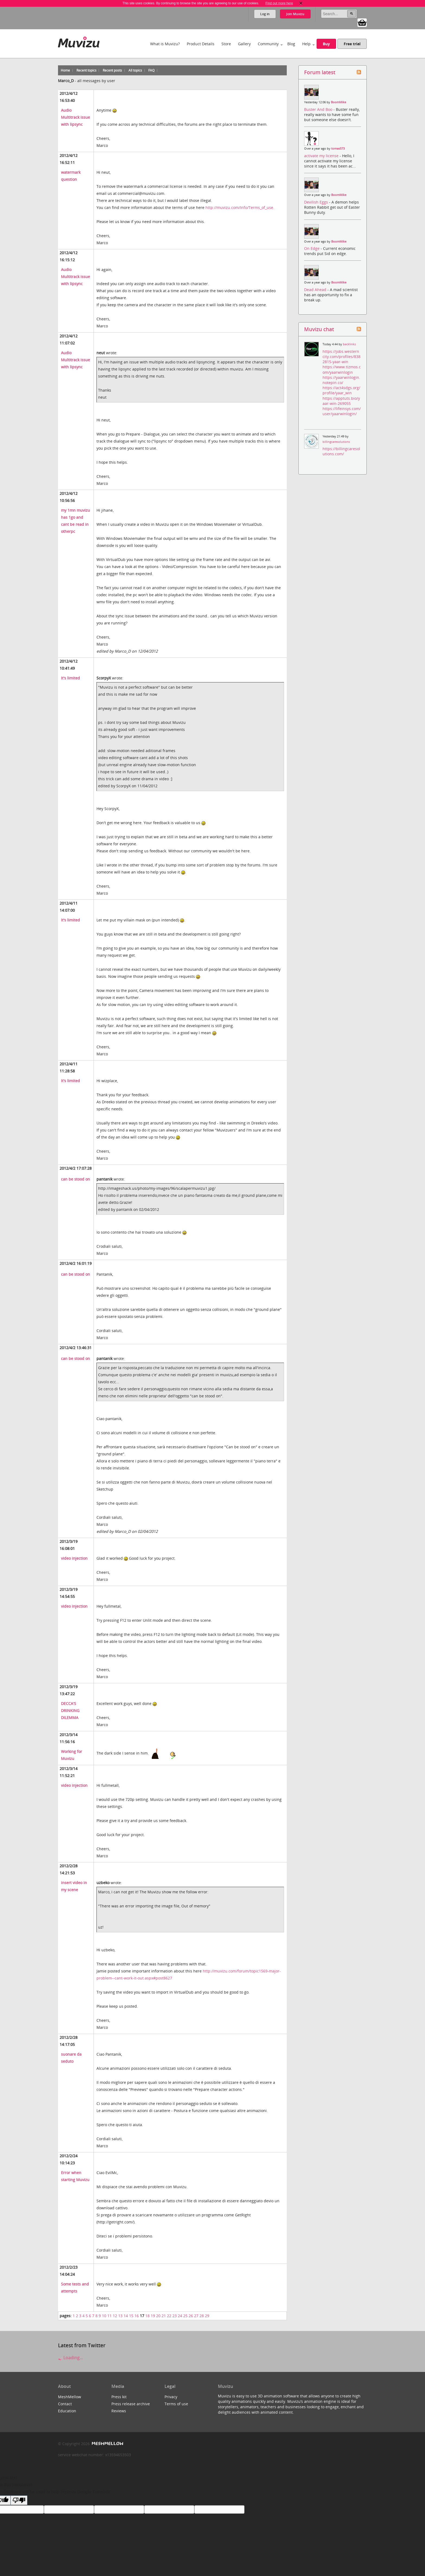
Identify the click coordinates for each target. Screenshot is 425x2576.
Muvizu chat (319, 329)
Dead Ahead (315, 289)
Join (295, 14)
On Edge (312, 248)
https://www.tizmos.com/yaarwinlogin (342, 369)
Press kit (119, 2396)
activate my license (322, 155)
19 (153, 2315)
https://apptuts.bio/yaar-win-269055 (341, 401)
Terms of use (176, 2403)
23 (174, 2315)
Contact (65, 2403)
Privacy (171, 2396)
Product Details (200, 43)
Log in (265, 14)
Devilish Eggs (316, 202)
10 (104, 2315)
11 (109, 2315)
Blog (291, 43)
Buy (326, 43)
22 (169, 2315)
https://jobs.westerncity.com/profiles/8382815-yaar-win (341, 356)
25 (185, 2315)
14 (126, 2315)
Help (306, 43)
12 (115, 2315)
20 (158, 2315)
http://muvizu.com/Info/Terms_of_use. (239, 207)
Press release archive (130, 2403)
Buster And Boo (318, 109)
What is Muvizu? (165, 43)
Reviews (118, 2410)
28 (201, 2315)
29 (207, 2315)
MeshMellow (69, 2396)
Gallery (244, 43)
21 (164, 2315)
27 (196, 2315)
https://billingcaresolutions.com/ (341, 451)
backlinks (349, 344)
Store (226, 43)
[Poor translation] (19, 2500)
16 (136, 2315)
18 (147, 2315)
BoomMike (338, 102)
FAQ (151, 70)
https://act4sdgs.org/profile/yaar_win (341, 390)
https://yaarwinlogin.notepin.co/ (341, 380)
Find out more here (279, 3)
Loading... (70, 2358)
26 (191, 2315)
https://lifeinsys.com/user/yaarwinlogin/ (342, 411)
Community (268, 43)
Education (67, 2410)
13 (120, 2315)
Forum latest (319, 72)
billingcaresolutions (336, 442)
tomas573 (338, 148)
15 (131, 2315)
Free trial (352, 43)
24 (180, 2315)
